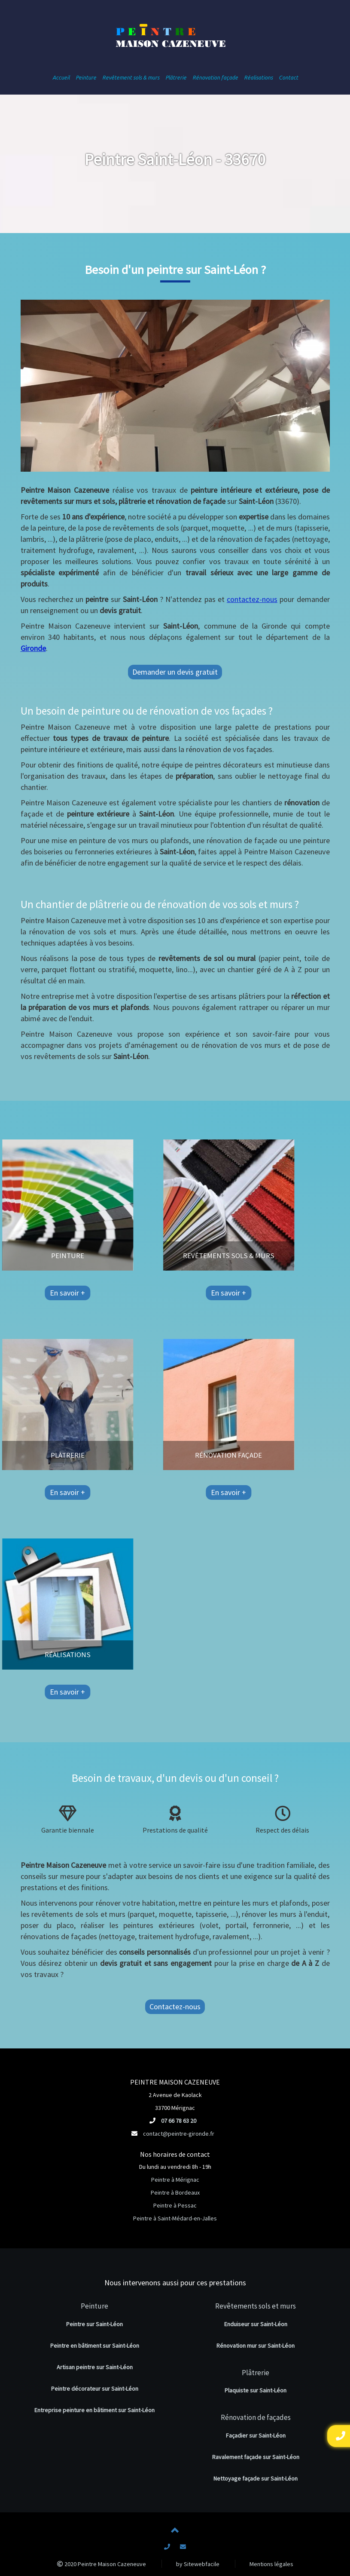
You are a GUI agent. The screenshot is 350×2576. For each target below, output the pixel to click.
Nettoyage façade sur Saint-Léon (255, 2478)
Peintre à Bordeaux (175, 2192)
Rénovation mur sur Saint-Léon (255, 2345)
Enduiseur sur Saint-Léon (255, 2324)
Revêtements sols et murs (255, 2306)
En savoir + (31, 1293)
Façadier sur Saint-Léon (256, 2435)
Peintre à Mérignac (175, 2179)
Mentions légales (271, 2564)
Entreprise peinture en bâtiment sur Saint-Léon (94, 2410)
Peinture (94, 2306)
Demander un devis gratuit (175, 672)
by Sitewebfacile (197, 2564)
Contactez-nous (175, 2006)
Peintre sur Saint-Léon (94, 2324)
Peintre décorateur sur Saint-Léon (94, 2388)
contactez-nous (252, 599)
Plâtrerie (255, 2372)
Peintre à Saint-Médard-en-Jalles (175, 2218)
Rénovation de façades (256, 2417)
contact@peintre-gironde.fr (178, 2133)
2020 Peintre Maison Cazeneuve (101, 2564)
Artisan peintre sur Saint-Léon (95, 2367)
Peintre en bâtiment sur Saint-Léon (94, 2345)
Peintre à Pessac (175, 2205)
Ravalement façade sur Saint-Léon (255, 2457)
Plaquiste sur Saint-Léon (255, 2390)
